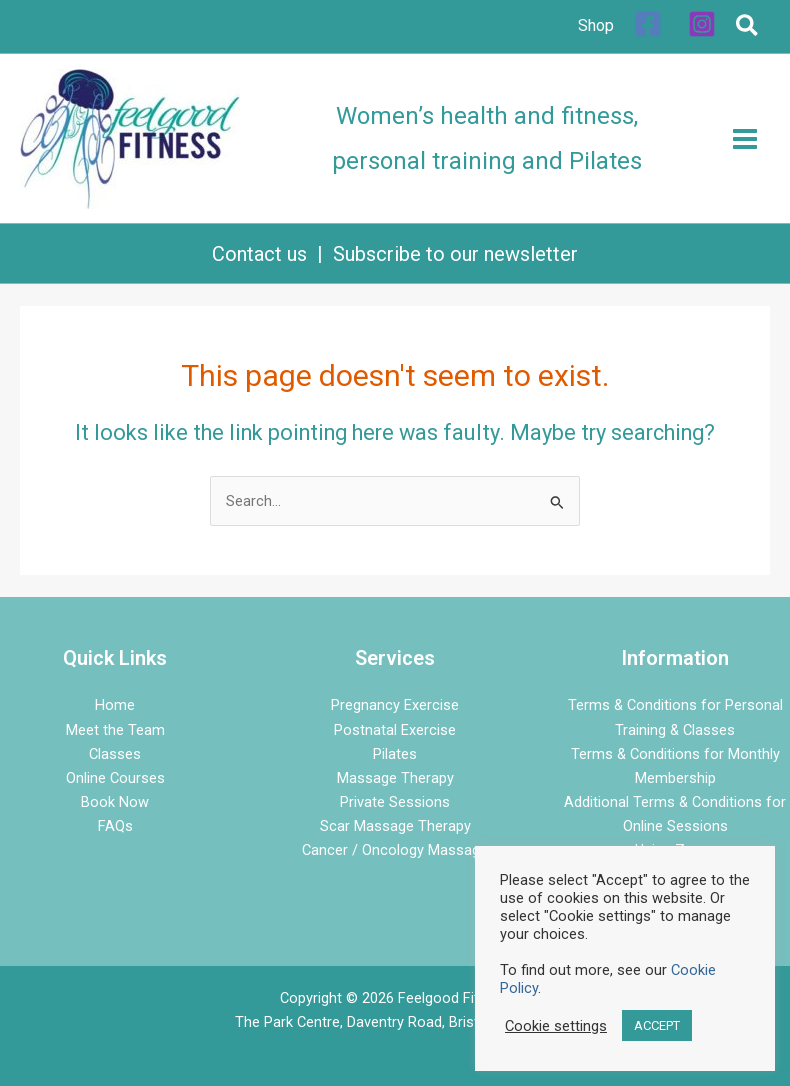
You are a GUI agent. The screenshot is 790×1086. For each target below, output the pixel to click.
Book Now (115, 802)
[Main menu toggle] (745, 139)
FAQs (115, 826)
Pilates (395, 754)
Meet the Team (115, 730)
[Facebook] (648, 24)
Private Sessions (395, 802)
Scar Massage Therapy (395, 826)
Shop (596, 25)
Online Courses (115, 778)
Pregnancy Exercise (395, 705)
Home (115, 705)
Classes (115, 754)
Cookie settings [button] (556, 1026)
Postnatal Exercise (395, 730)
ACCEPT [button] (657, 1025)
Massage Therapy (395, 778)
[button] (748, 29)
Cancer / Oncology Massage (395, 850)
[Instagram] (702, 24)
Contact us (259, 254)
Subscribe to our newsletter (455, 254)
